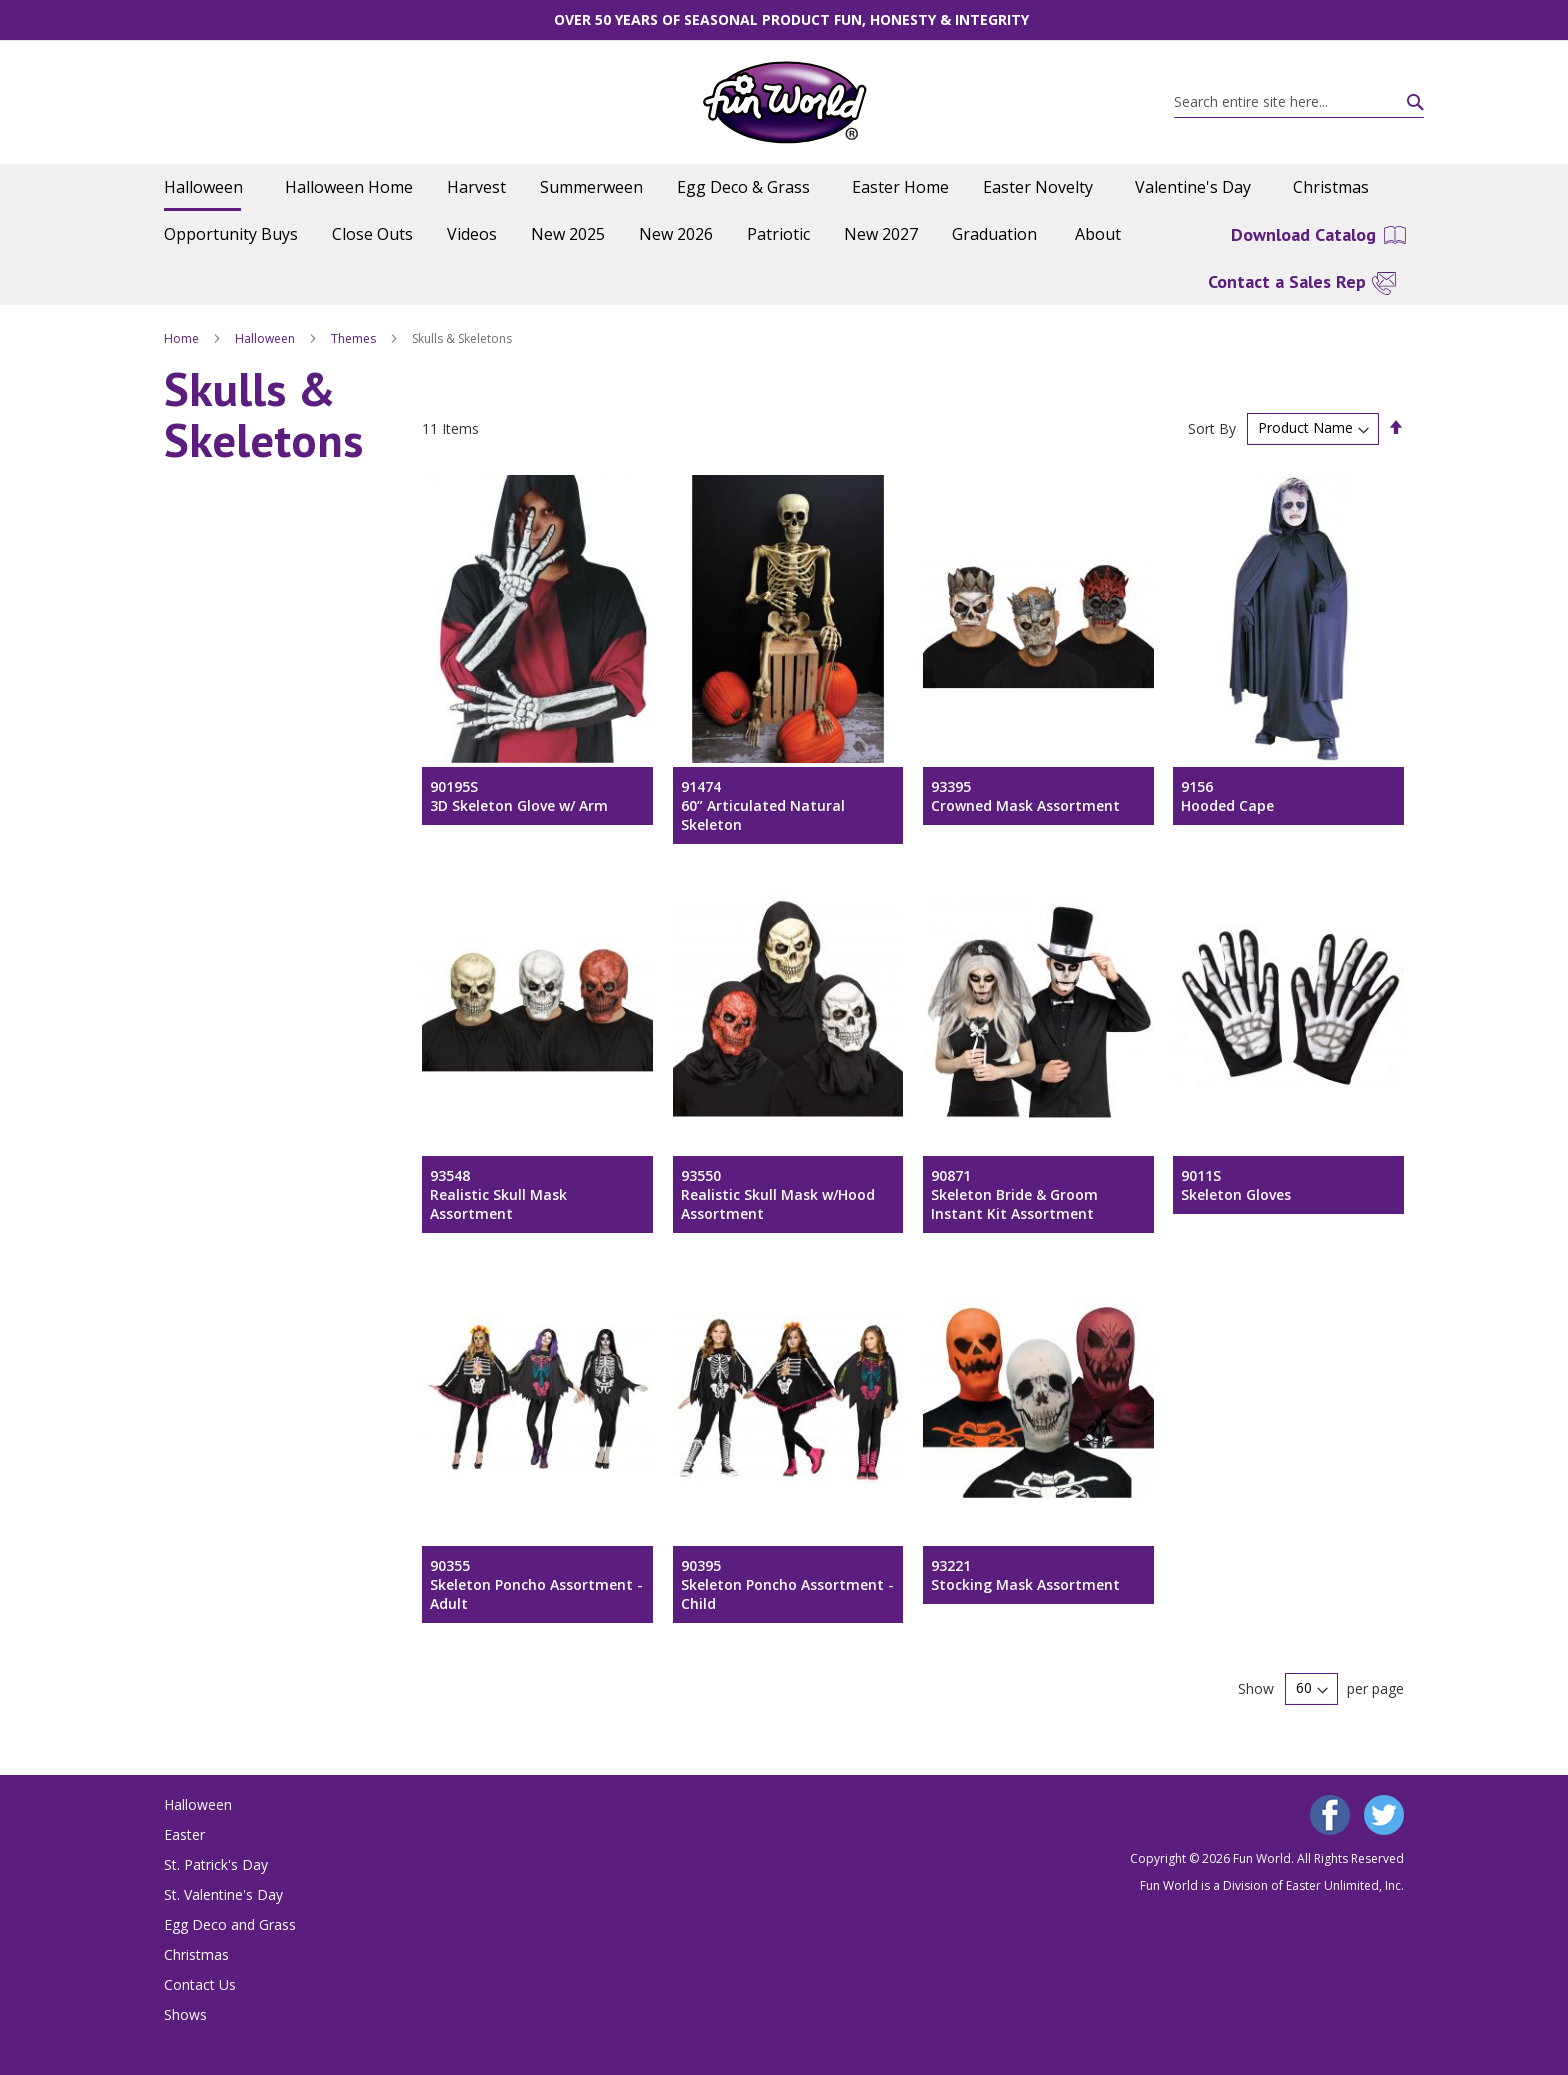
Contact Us (200, 1984)
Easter (184, 1834)
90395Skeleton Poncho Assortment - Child (787, 1584)
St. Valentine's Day (223, 1894)
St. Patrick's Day (216, 1864)
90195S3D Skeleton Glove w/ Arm (519, 796)
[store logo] (784, 102)
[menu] (784, 211)
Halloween (266, 338)
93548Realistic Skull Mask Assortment (498, 1194)
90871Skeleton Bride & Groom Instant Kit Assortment (1014, 1194)
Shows (185, 2014)
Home (183, 338)
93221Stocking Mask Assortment (1025, 1575)
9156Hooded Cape (1227, 796)
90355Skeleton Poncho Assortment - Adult (536, 1584)
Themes (355, 338)
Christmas (196, 1954)
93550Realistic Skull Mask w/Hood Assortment (778, 1194)
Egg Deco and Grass (230, 1924)
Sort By (1212, 427)
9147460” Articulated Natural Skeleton (763, 805)
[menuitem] (207, 187)
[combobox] (1299, 102)
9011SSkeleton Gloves (1236, 1185)
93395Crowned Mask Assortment (1025, 796)
